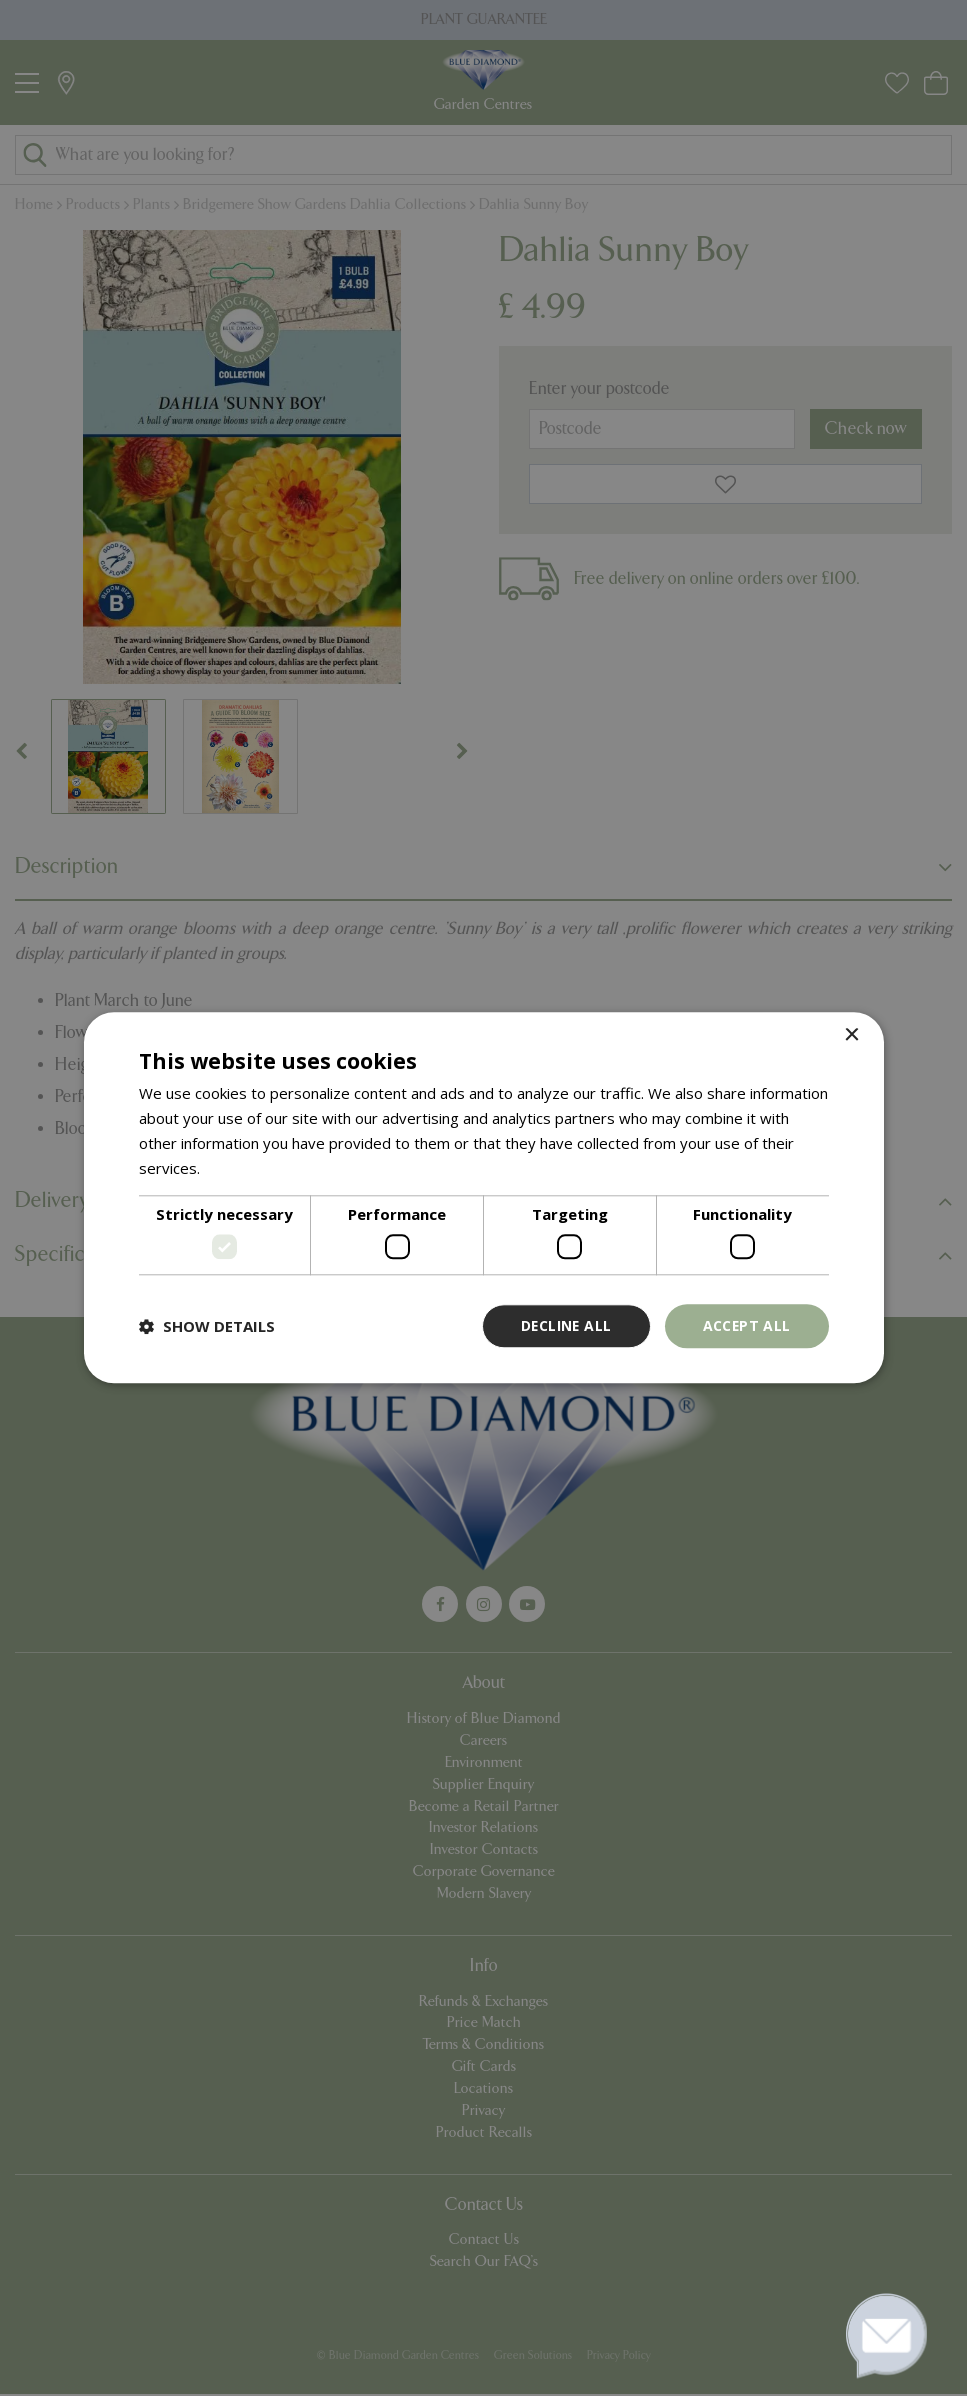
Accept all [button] (746, 1325)
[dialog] (483, 1198)
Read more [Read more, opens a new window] (242, 1168)
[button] (207, 1326)
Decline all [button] (564, 1325)
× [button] (851, 1035)
